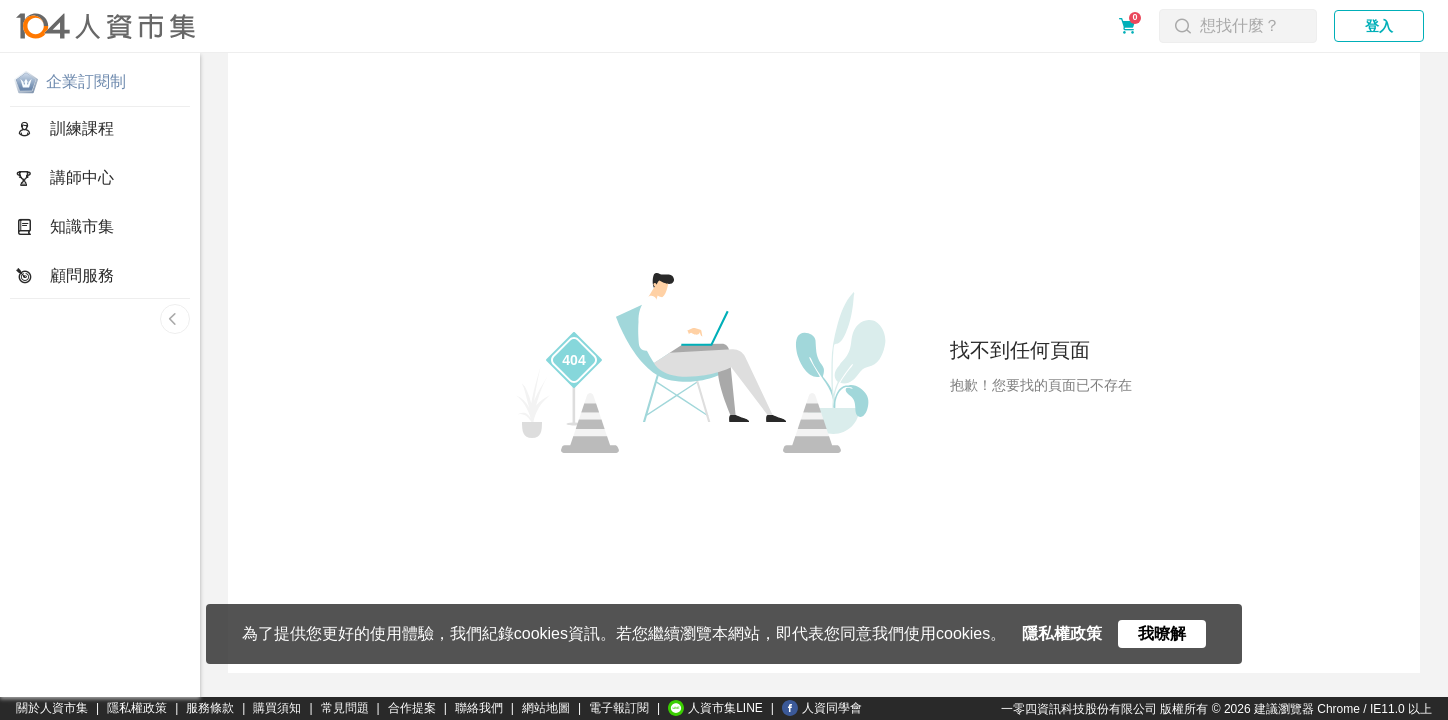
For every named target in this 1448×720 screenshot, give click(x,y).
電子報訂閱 (619, 708)
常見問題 (345, 708)
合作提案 (412, 708)
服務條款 (210, 708)
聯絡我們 (479, 708)
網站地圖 (546, 708)
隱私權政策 (137, 708)
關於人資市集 (52, 708)
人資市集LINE (715, 708)
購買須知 (277, 708)
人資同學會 (822, 708)
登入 (1379, 26)
